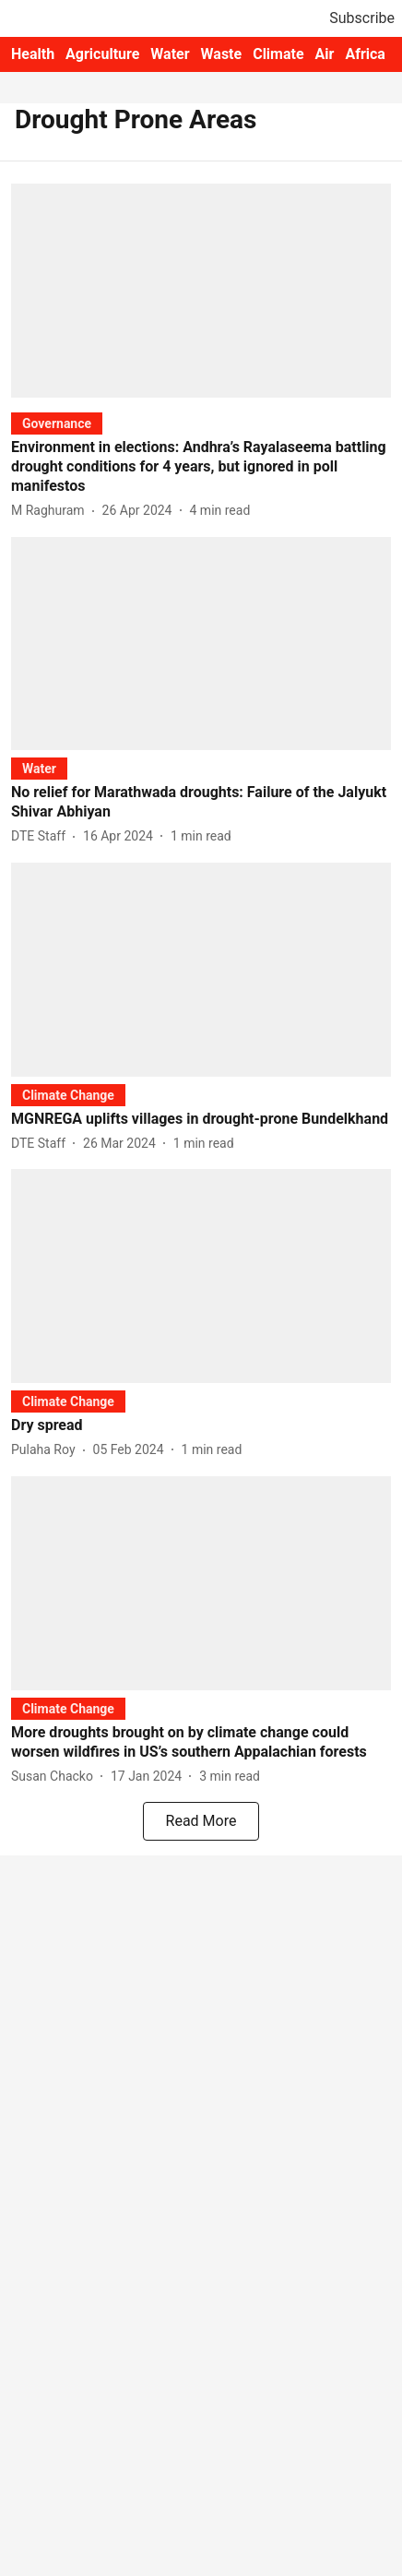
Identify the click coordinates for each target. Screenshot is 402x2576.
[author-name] (51, 510)
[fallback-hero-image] (201, 291)
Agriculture (102, 54)
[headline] (201, 466)
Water (169, 54)
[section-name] (56, 423)
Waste (221, 54)
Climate (278, 54)
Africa (364, 54)
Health (32, 54)
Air (325, 54)
